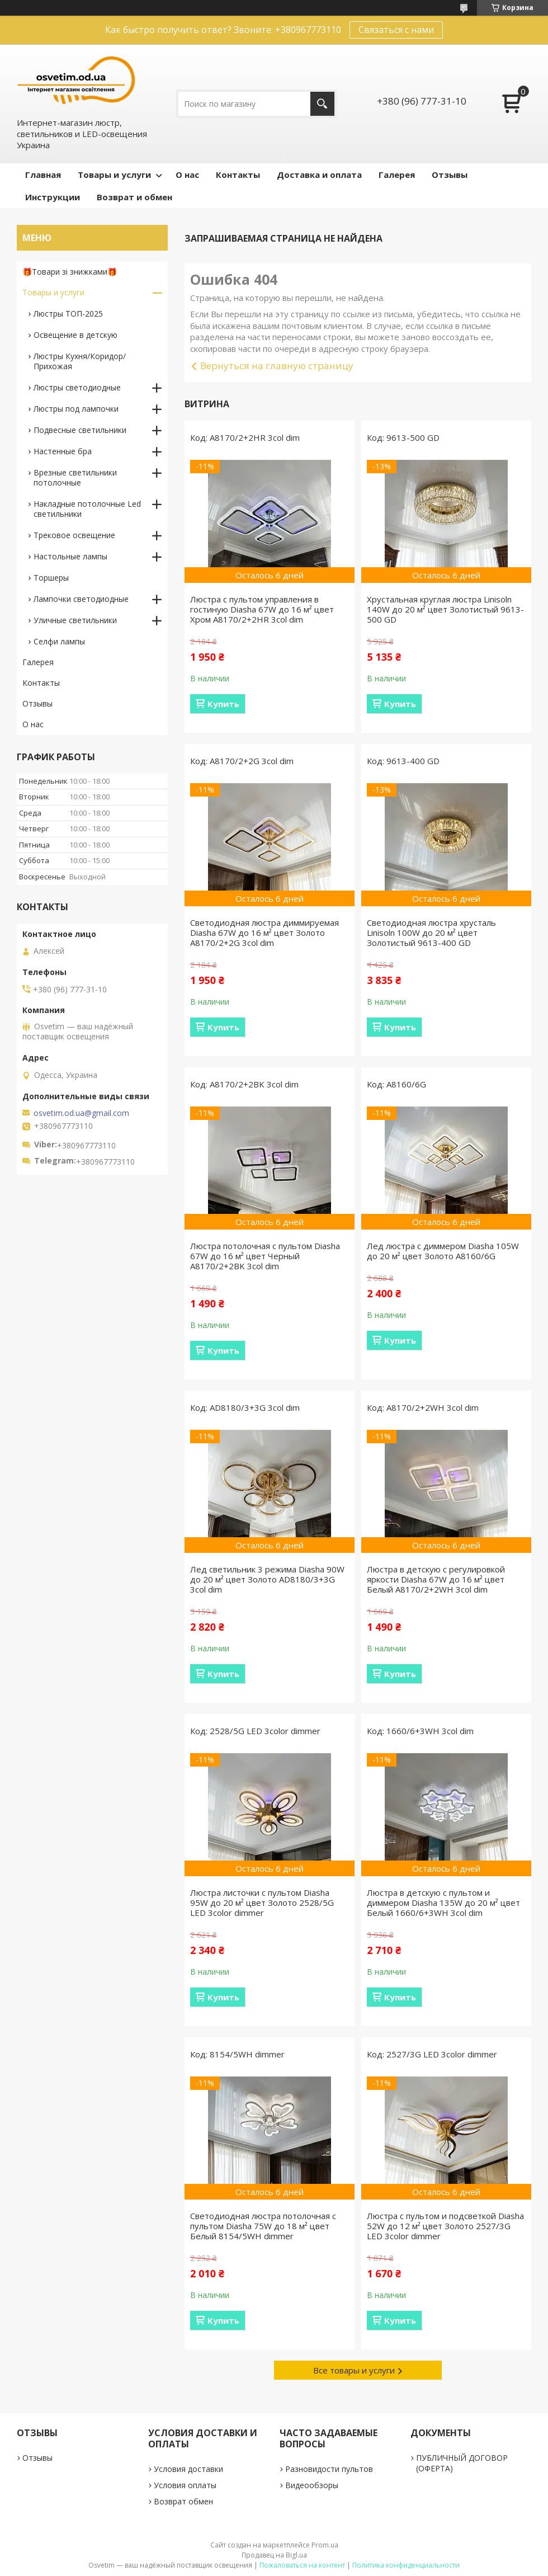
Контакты (238, 174)
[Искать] (322, 104)
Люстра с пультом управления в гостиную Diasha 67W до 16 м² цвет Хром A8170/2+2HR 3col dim (262, 609)
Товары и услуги (114, 174)
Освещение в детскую (75, 334)
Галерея (397, 174)
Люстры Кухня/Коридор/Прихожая (80, 361)
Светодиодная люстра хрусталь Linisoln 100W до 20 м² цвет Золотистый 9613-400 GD (431, 932)
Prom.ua (324, 2545)
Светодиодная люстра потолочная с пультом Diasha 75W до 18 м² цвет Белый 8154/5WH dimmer (263, 2226)
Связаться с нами (396, 29)
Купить (223, 703)
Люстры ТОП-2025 (68, 313)
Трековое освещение (74, 535)
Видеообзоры (311, 2485)
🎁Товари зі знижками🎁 (69, 271)
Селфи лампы (59, 641)
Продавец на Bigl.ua (274, 2555)
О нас (187, 174)
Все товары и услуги (354, 2370)
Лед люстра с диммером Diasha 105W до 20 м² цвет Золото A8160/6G (443, 1251)
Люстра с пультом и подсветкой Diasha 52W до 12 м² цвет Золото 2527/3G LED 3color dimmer (445, 2226)
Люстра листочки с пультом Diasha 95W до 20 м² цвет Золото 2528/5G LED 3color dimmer (262, 1902)
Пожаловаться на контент (302, 2565)
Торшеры (51, 577)
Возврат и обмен (134, 196)
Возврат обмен (183, 2501)
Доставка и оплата (319, 174)
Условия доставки (188, 2469)
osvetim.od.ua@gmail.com (81, 1113)
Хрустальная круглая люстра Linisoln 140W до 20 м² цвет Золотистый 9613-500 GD (445, 609)
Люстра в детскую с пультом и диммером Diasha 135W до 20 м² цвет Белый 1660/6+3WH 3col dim (443, 1902)
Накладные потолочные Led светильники (87, 508)
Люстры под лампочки (76, 408)
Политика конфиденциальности (406, 2565)
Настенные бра (63, 451)
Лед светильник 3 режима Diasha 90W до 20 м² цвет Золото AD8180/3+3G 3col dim (267, 1579)
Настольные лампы (70, 556)
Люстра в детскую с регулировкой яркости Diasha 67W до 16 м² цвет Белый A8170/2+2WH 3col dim (436, 1579)
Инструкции (52, 196)
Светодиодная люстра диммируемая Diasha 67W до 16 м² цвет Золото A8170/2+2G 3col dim (264, 932)
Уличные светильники (75, 620)
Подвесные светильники (80, 430)
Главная (43, 174)
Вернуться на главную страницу (276, 365)
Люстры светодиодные (77, 387)
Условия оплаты (185, 2485)
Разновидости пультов (329, 2469)
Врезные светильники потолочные (75, 477)
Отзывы (449, 174)
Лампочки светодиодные (81, 599)
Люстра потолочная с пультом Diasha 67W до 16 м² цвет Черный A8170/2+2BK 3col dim (265, 1256)
